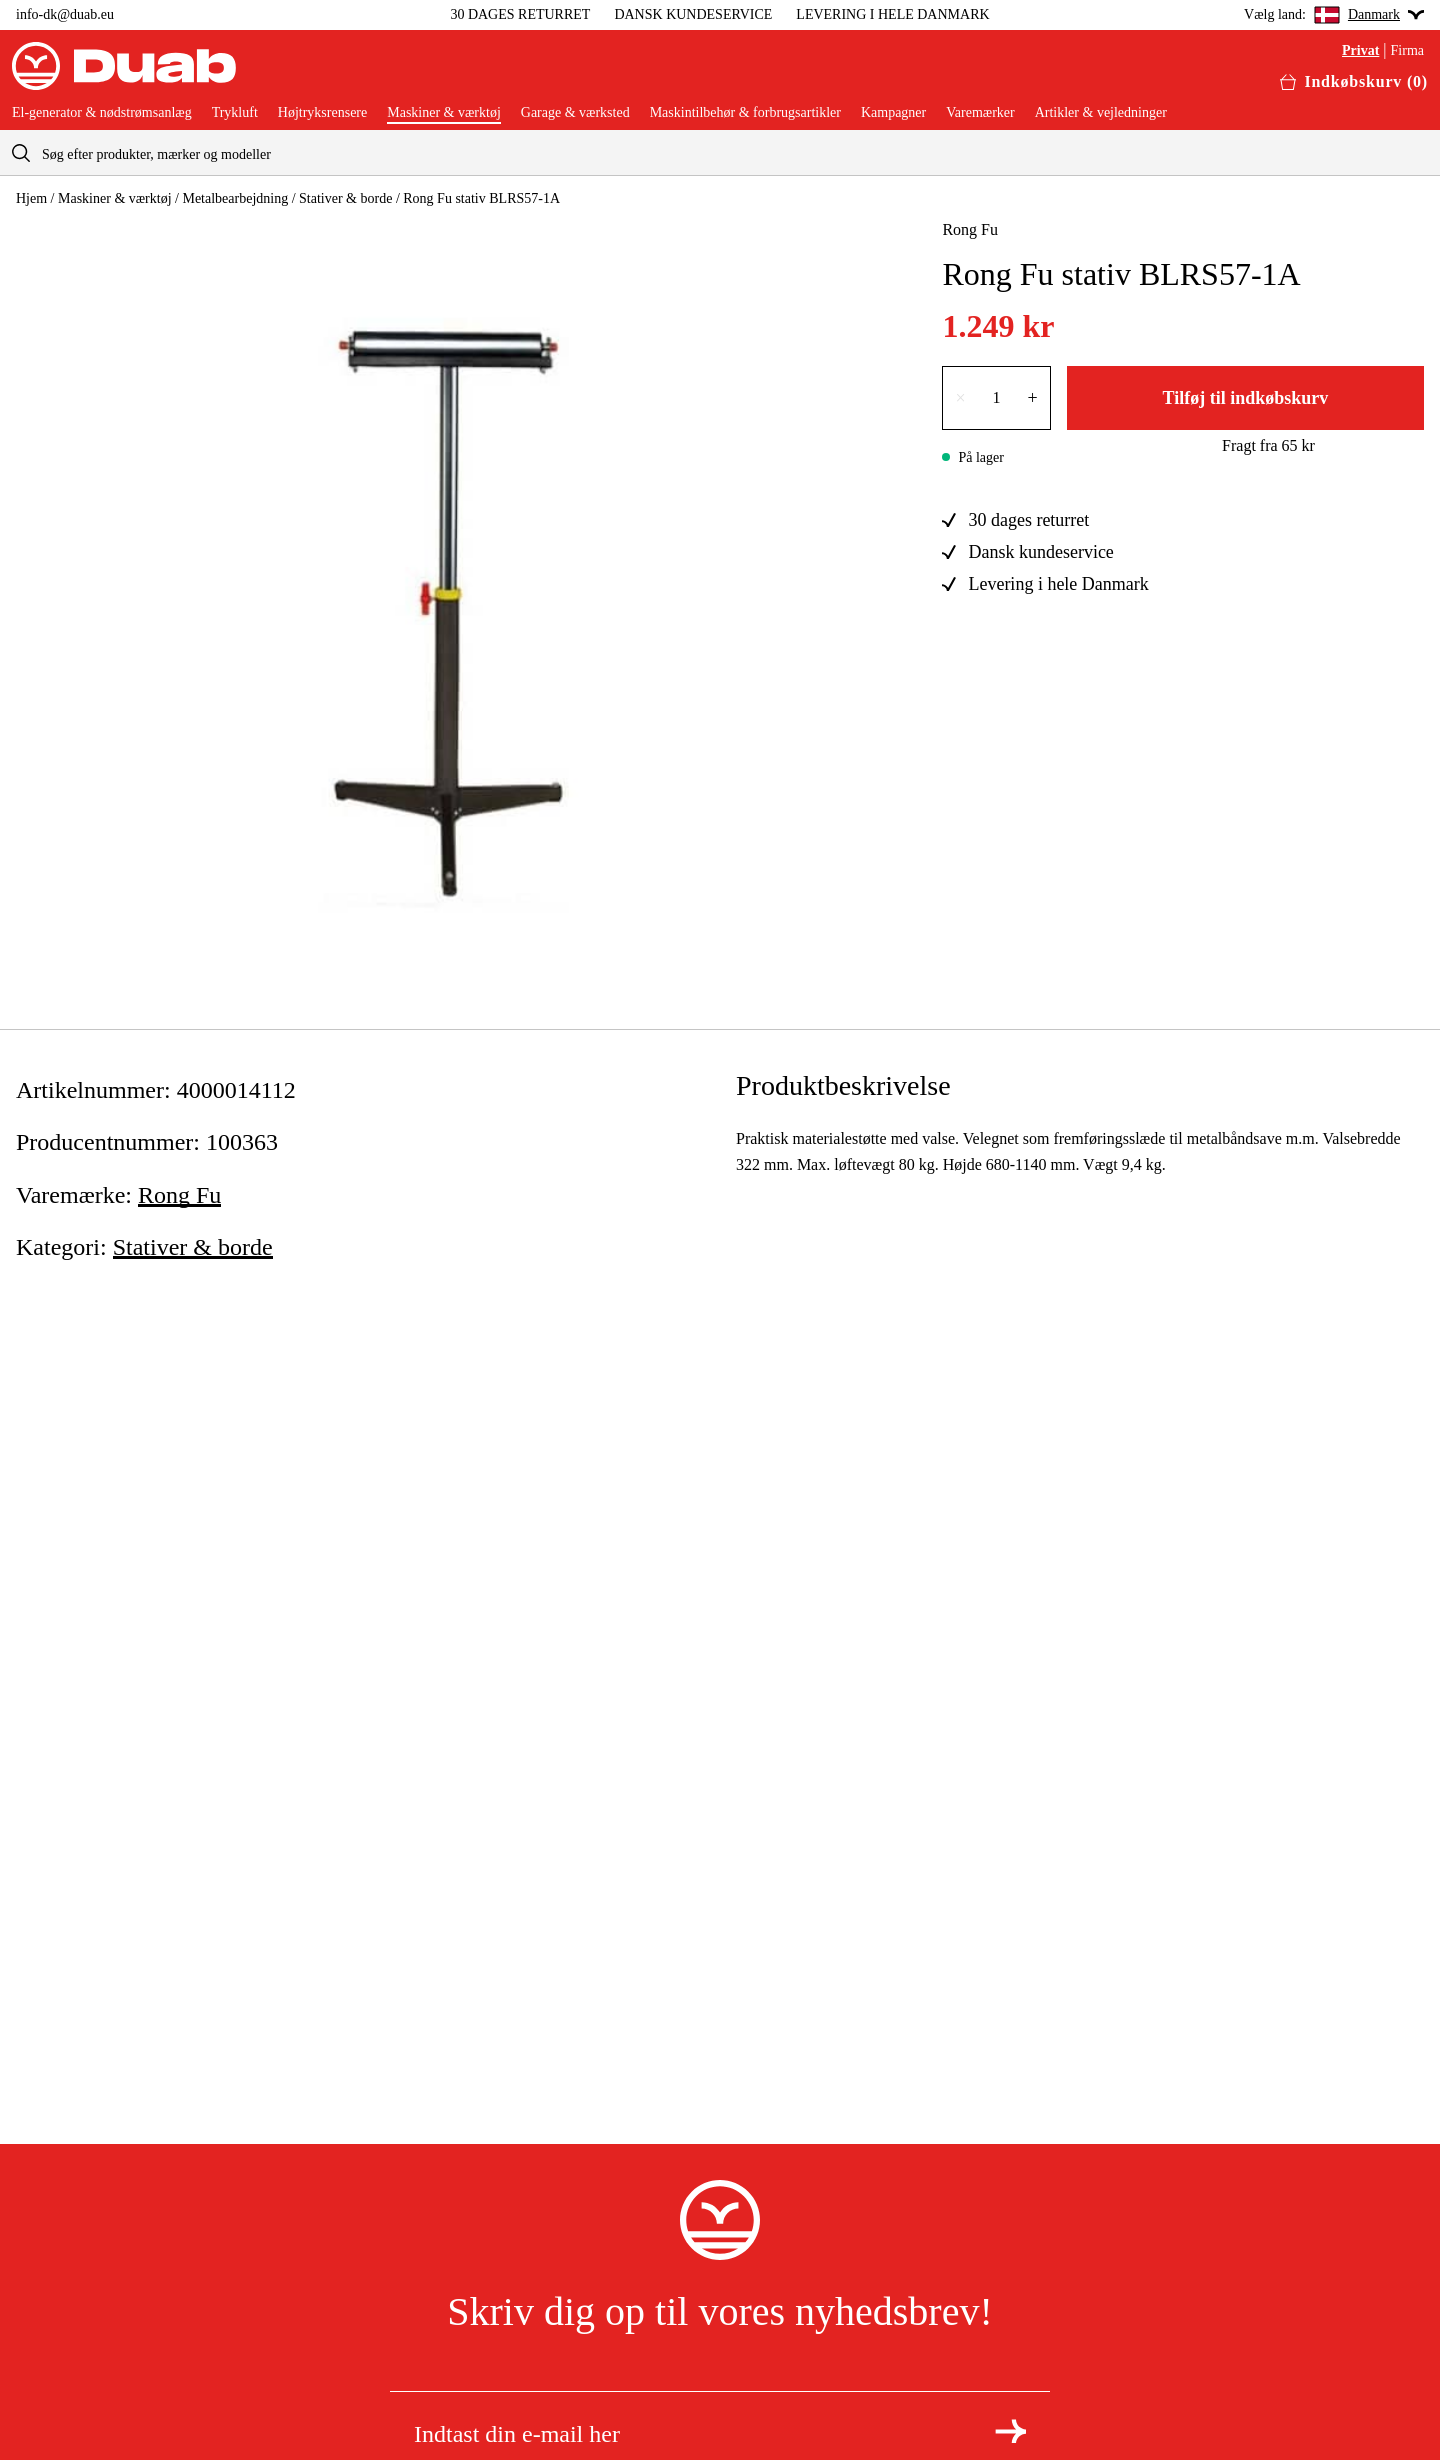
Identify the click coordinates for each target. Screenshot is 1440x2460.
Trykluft (235, 113)
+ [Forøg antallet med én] (1033, 398)
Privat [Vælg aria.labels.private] (1360, 51)
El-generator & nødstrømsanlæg (102, 113)
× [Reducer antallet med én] (960, 398)
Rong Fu (970, 229)
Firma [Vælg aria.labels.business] (1407, 51)
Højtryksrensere (322, 113)
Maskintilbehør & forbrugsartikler (745, 113)
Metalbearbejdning (235, 198)
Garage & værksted (575, 113)
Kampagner (893, 113)
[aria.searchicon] (21, 152)
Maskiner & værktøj (444, 113)
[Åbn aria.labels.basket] (1354, 82)
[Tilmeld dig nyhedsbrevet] (1010, 2431)
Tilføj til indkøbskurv (1245, 398)
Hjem (31, 198)
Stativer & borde (345, 198)
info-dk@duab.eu (65, 14)
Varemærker (980, 113)
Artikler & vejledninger (1101, 113)
